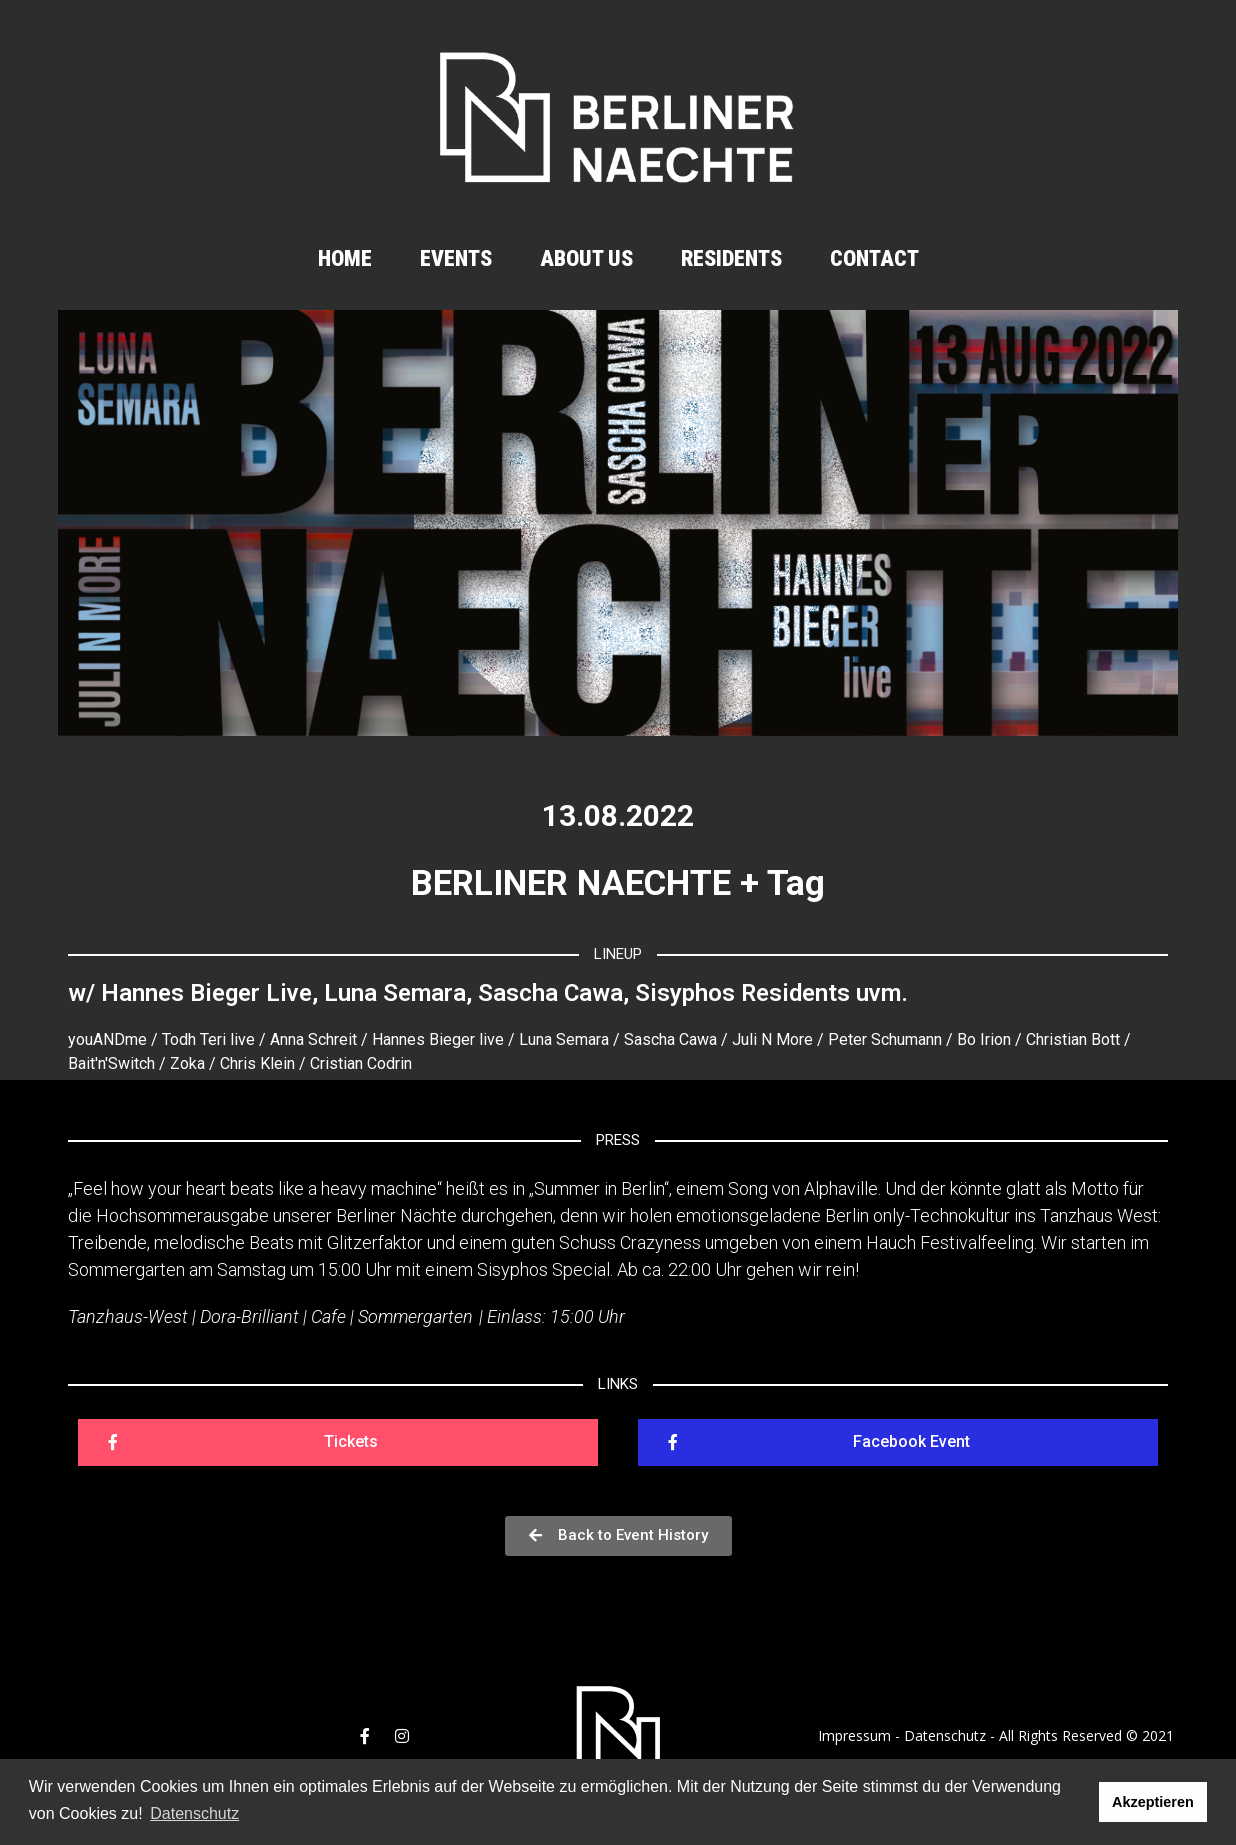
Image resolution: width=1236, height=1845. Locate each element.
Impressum (854, 1735)
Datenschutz (945, 1735)
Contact (874, 258)
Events (456, 258)
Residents (731, 258)
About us (586, 258)
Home (345, 258)
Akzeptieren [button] (1153, 1802)
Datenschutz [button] (194, 1813)
